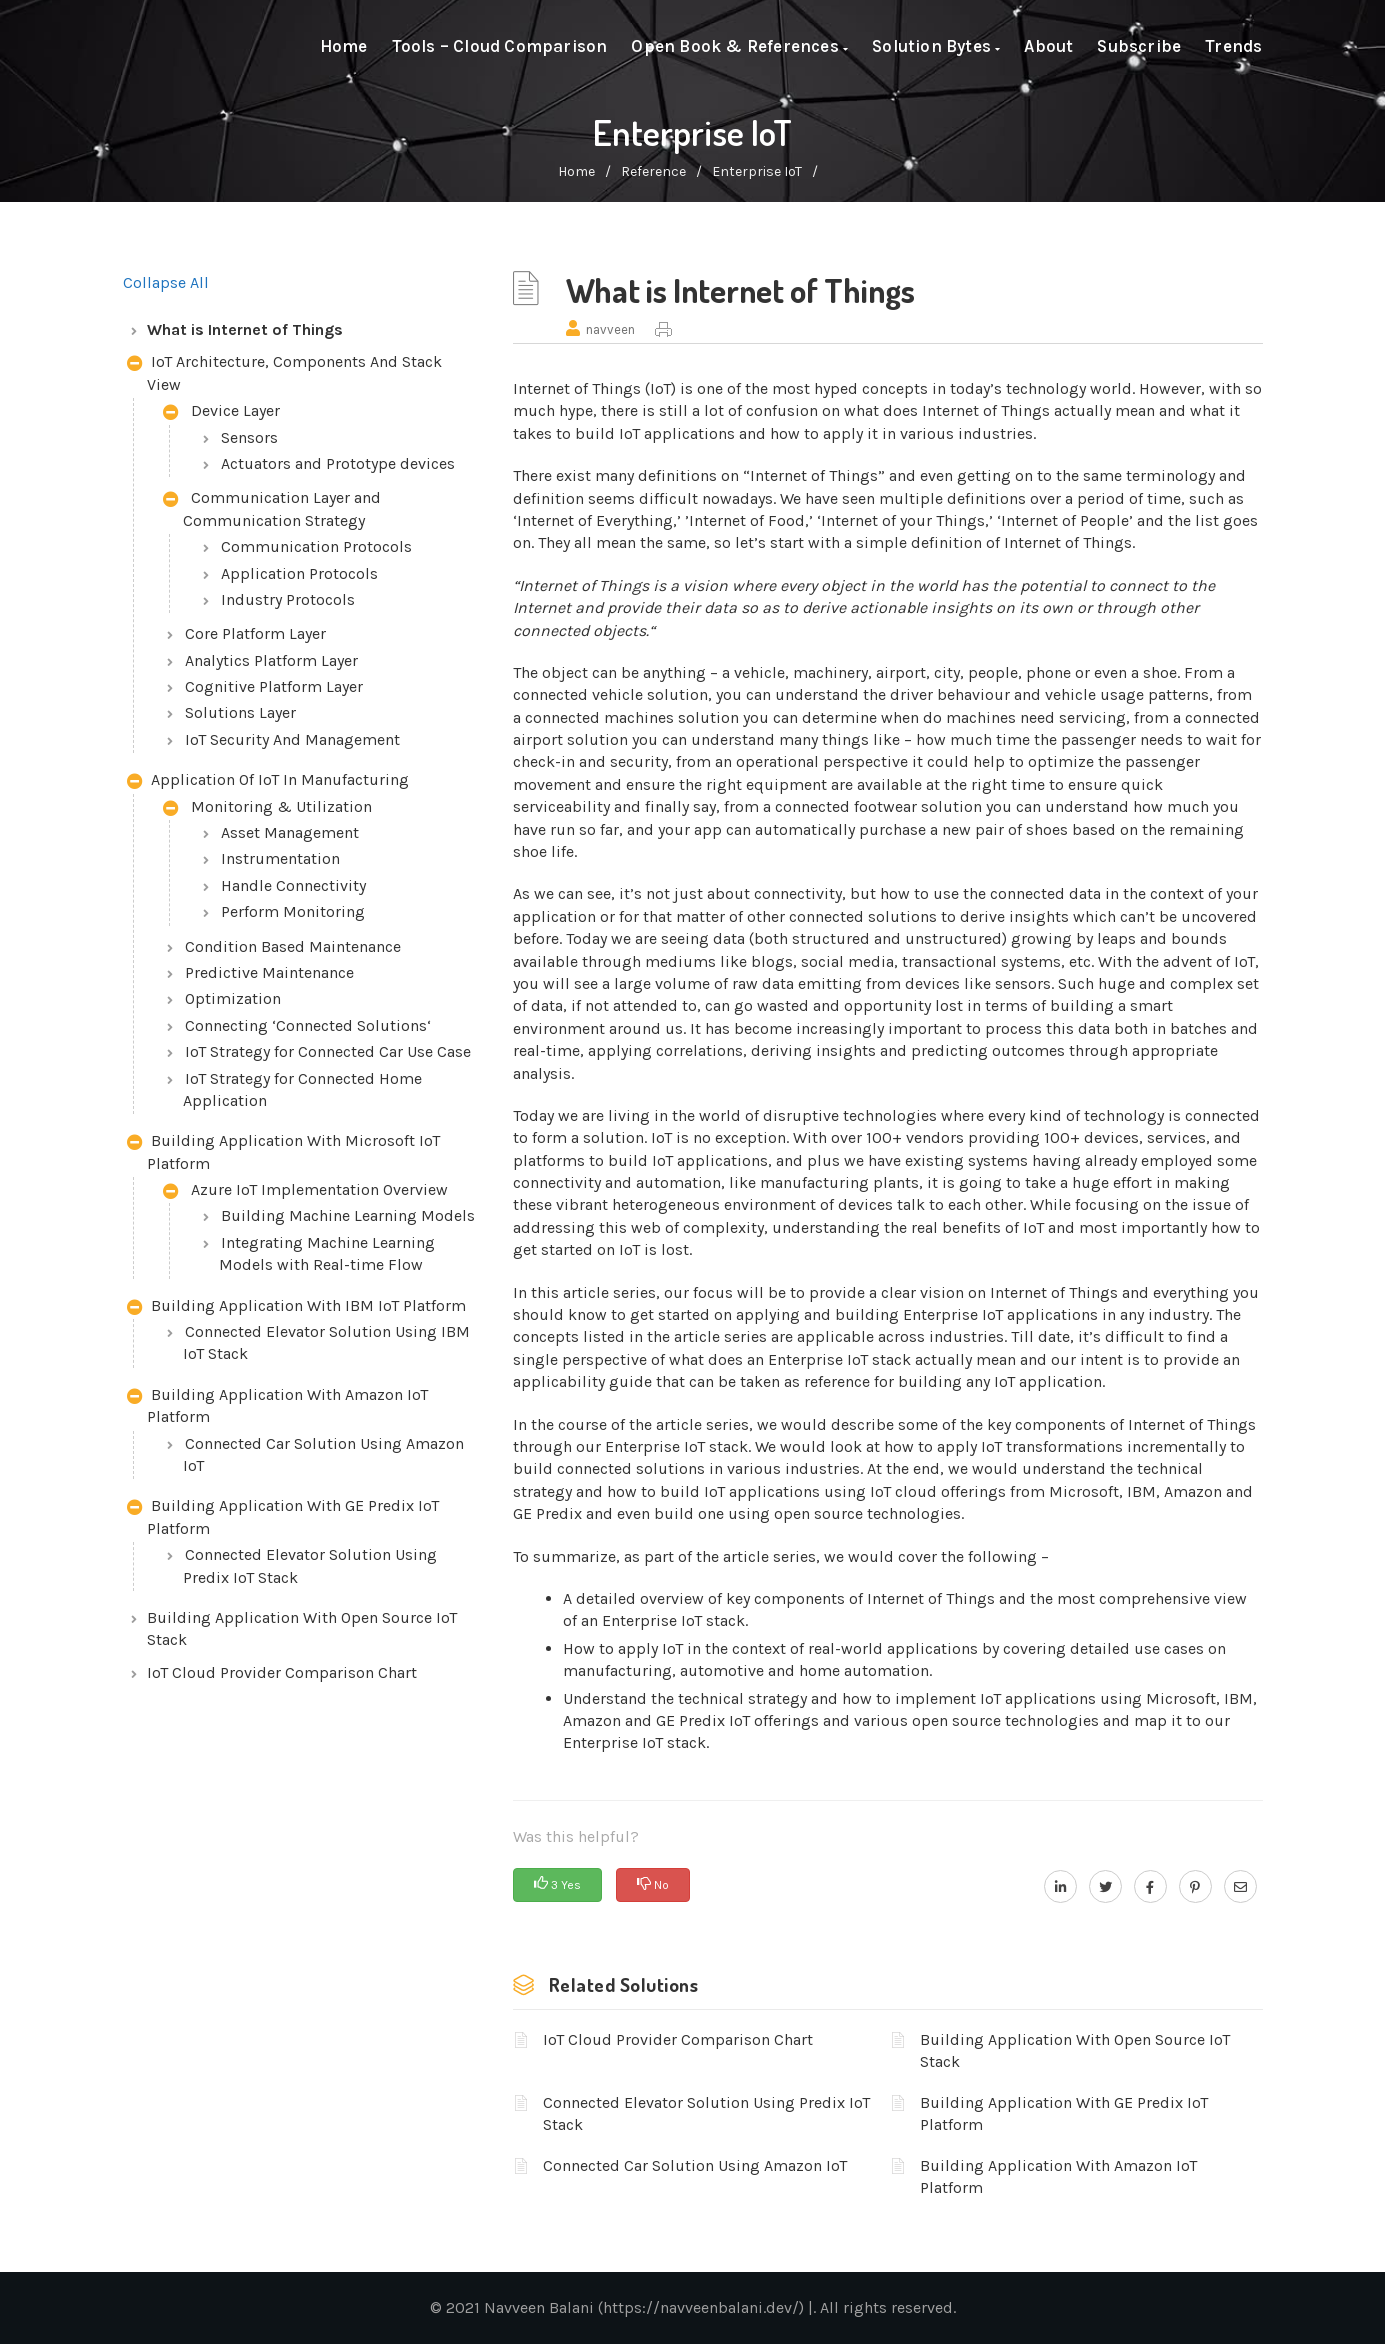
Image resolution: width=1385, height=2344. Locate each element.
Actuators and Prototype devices (338, 463)
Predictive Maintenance (269, 972)
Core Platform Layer (255, 633)
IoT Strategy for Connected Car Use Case (328, 1051)
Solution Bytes (936, 46)
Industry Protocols (288, 599)
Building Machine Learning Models (348, 1215)
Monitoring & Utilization (267, 808)
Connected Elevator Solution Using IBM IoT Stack (326, 1342)
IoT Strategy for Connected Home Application (302, 1089)
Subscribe (1139, 46)
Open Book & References (739, 46)
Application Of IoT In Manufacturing (268, 781)
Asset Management (290, 832)
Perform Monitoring (293, 911)
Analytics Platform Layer (271, 660)
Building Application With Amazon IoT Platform (277, 1405)
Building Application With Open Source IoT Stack (302, 1628)
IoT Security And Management (292, 739)
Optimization (233, 998)
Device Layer (221, 412)
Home (344, 46)
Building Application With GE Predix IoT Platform (283, 1516)
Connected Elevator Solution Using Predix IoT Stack (310, 1565)
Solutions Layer (240, 712)
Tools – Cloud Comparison (500, 46)
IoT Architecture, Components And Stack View (284, 372)
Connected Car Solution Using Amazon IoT (323, 1454)
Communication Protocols (316, 546)
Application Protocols (299, 573)
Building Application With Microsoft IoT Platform (283, 1151)
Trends (1233, 46)
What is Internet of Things (245, 329)
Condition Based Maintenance (293, 946)
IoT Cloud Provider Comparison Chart (282, 1672)
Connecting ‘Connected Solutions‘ (308, 1025)
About (1048, 46)
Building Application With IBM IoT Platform (296, 1307)
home (576, 171)
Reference (653, 171)
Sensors (249, 437)
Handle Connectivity (293, 885)
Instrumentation (280, 858)
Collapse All (166, 282)
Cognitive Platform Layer (274, 686)
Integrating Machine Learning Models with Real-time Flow (327, 1253)
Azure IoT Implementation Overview (305, 1191)
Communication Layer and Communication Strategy (272, 508)
